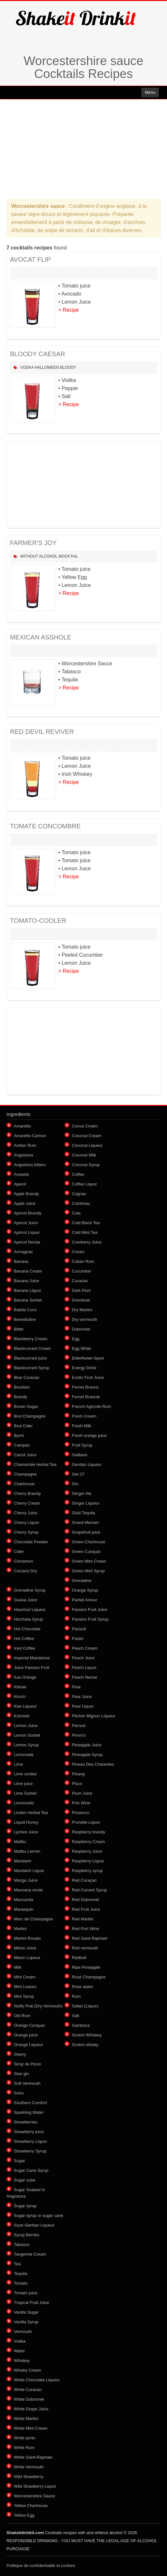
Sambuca (81, 2025)
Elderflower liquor (88, 1358)
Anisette (21, 1174)
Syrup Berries (26, 2234)
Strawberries (25, 2122)
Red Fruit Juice (86, 1909)
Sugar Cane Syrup (31, 2170)
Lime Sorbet (25, 1793)
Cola (76, 1213)
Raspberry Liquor (88, 1861)
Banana (21, 1261)
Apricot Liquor (27, 1232)
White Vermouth (29, 2466)
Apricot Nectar (27, 1242)
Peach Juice (83, 1657)
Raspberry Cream (88, 1841)
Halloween (46, 367)
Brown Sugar (26, 1406)
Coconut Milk (84, 1155)
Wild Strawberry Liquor (35, 2486)
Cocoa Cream (85, 1126)
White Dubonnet (29, 2399)
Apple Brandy (26, 1193)
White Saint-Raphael (33, 2457)
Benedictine (25, 1319)
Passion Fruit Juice (89, 1609)
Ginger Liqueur (86, 1503)
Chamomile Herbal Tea (35, 1464)
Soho (19, 2093)
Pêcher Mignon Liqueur (93, 1715)
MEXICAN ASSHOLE (40, 637)
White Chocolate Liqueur (37, 2379)
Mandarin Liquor (29, 1870)
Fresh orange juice (89, 1435)
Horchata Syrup (28, 1619)
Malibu (20, 1841)
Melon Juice (25, 1948)
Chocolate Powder (31, 1541)
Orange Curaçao (29, 2025)
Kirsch (19, 1696)
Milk (17, 1967)
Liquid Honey (26, 1822)
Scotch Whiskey (87, 2035)
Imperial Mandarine (32, 1657)
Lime (18, 1764)
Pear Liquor (82, 1706)
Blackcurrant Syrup (31, 1367)
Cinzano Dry (25, 1570)
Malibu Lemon (27, 1851)
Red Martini (82, 1919)
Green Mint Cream (89, 1561)
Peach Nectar (84, 1677)
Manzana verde (28, 1890)
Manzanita (23, 1899)
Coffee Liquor (84, 1184)
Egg (75, 1338)
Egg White (81, 1348)
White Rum (24, 2447)
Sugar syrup (25, 2205)
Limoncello (24, 1802)
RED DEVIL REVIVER (42, 731)
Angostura (23, 1155)
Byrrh (19, 1435)
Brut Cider (23, 1425)
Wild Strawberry (29, 2476)
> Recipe (68, 310)
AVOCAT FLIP (30, 259)
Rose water (82, 1986)
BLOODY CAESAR (37, 353)
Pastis (77, 1638)
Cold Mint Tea (84, 1232)
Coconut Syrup (86, 1164)
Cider (19, 1551)
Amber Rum (25, 1145)
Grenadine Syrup (29, 1590)
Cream (78, 1251)
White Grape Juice (31, 2408)
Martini (20, 1928)
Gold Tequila (83, 1512)
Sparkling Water (29, 2112)
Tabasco (21, 2244)
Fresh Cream (84, 1416)
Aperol (20, 1184)
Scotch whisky (85, 2044)
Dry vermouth (84, 1319)
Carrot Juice (25, 1454)
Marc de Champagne (33, 1919)
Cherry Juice (25, 1512)
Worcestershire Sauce (34, 2495)
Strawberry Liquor (30, 2141)
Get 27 (78, 1474)
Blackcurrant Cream (32, 1348)
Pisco (77, 1783)
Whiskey (22, 2360)
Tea (17, 2263)
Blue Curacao (26, 1377)
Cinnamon (23, 1561)
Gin (75, 1483)
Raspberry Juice (87, 1851)
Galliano (79, 1454)
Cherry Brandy (27, 1493)
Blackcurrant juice (30, 1358)
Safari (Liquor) (85, 2006)
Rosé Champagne (89, 1977)
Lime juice (23, 1783)
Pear (76, 1686)
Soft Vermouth (27, 2083)
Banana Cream (28, 1271)
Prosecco (80, 1812)
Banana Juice (26, 1280)
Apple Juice (24, 1203)
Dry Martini (82, 1309)
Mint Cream (24, 1977)
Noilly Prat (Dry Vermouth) (38, 2006)
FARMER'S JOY (33, 542)
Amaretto (22, 1126)
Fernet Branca (85, 1387)
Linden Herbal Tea (31, 1812)
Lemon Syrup (26, 1744)
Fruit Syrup (82, 1445)
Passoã (79, 1628)
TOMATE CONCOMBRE (45, 826)
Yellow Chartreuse (31, 2505)
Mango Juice (26, 1880)
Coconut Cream (86, 1135)
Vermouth (23, 2331)
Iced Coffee (24, 1648)
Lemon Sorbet (27, 1735)
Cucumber (81, 1271)
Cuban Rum (83, 1261)
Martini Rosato (27, 1938)
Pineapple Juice (87, 1744)
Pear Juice (82, 1696)
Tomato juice (25, 2292)
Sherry (20, 2054)
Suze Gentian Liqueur (34, 2225)
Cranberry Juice (87, 1242)
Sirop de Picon (27, 2064)
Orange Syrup (85, 1590)
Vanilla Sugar (26, 2312)
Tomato (21, 2283)
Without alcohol (38, 556)
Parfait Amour (84, 1599)
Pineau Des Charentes (93, 1764)
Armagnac (23, 1251)
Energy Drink (84, 1367)
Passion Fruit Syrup (90, 1619)
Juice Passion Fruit (31, 1667)
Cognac (79, 1193)
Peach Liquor (84, 1667)
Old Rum (22, 2015)
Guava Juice (25, 1599)
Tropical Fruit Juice (31, 2302)
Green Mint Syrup (88, 1570)
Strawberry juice (29, 2131)
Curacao (80, 1280)
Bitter (19, 1329)
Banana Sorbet (28, 1300)
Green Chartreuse (88, 1541)
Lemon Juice (26, 1725)
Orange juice (26, 2035)
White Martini (26, 2418)
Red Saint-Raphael (89, 1938)
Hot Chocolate (27, 1628)
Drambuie (81, 1300)
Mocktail (68, 556)
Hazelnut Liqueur (29, 1609)
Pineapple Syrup (87, 1754)
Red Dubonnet (85, 1899)
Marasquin (24, 1909)
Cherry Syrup (26, 1532)
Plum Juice (82, 1793)
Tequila (20, 2273)
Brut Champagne (29, 1416)
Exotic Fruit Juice (88, 1377)
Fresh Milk (81, 1425)
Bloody (68, 367)
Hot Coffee (24, 1638)
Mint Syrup (24, 1996)
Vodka (27, 367)
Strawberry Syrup (30, 2151)
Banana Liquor (27, 1290)
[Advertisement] (83, 149)
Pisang (78, 1773)
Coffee (78, 1174)
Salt (75, 2015)
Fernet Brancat (86, 1396)
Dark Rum (81, 1290)
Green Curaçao (86, 1551)
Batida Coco (25, 1309)
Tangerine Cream (30, 2254)
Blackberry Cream (30, 1338)
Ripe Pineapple (86, 1967)
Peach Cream (84, 1648)
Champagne (25, 1474)
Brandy (20, 1396)
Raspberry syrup (87, 1870)
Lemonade (24, 1754)
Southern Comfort (30, 2102)
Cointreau (81, 1203)
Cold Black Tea (86, 1222)
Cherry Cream (27, 1503)
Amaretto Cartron (30, 1135)
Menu (150, 92)
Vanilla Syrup (26, 2321)
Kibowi (20, 1686)
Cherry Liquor (26, 1522)
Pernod (78, 1725)
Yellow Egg (24, 2515)
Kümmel (21, 1715)
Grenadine (82, 1580)
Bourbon (22, 1387)
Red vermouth (85, 1948)
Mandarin (22, 1861)
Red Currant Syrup (89, 1890)
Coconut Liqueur (87, 1145)
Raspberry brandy (88, 1832)
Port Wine (81, 1802)
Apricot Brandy (27, 1213)
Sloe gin (21, 2073)
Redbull (79, 1957)
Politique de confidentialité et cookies (40, 2565)
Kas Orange (25, 1677)
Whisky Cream (27, 2370)
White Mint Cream (30, 2428)
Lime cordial (25, 1773)
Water (19, 2350)
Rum (76, 1996)
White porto (24, 2437)
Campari (22, 1445)
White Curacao (28, 2389)
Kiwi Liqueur (25, 1706)
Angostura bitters (29, 1164)
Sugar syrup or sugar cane (38, 2215)
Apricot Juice (26, 1222)
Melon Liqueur (27, 1957)
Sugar (19, 2160)
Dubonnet (81, 1329)
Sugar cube (24, 2180)
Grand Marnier (85, 1522)
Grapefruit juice (86, 1532)
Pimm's (78, 1735)
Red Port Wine (85, 1928)
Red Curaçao (84, 1880)
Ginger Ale (82, 1493)
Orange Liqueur (28, 2044)
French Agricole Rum (91, 1406)
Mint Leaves (25, 1986)
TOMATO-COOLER (38, 920)
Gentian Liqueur (87, 1464)
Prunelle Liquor (86, 1822)
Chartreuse (24, 1483)
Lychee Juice (26, 1832)
